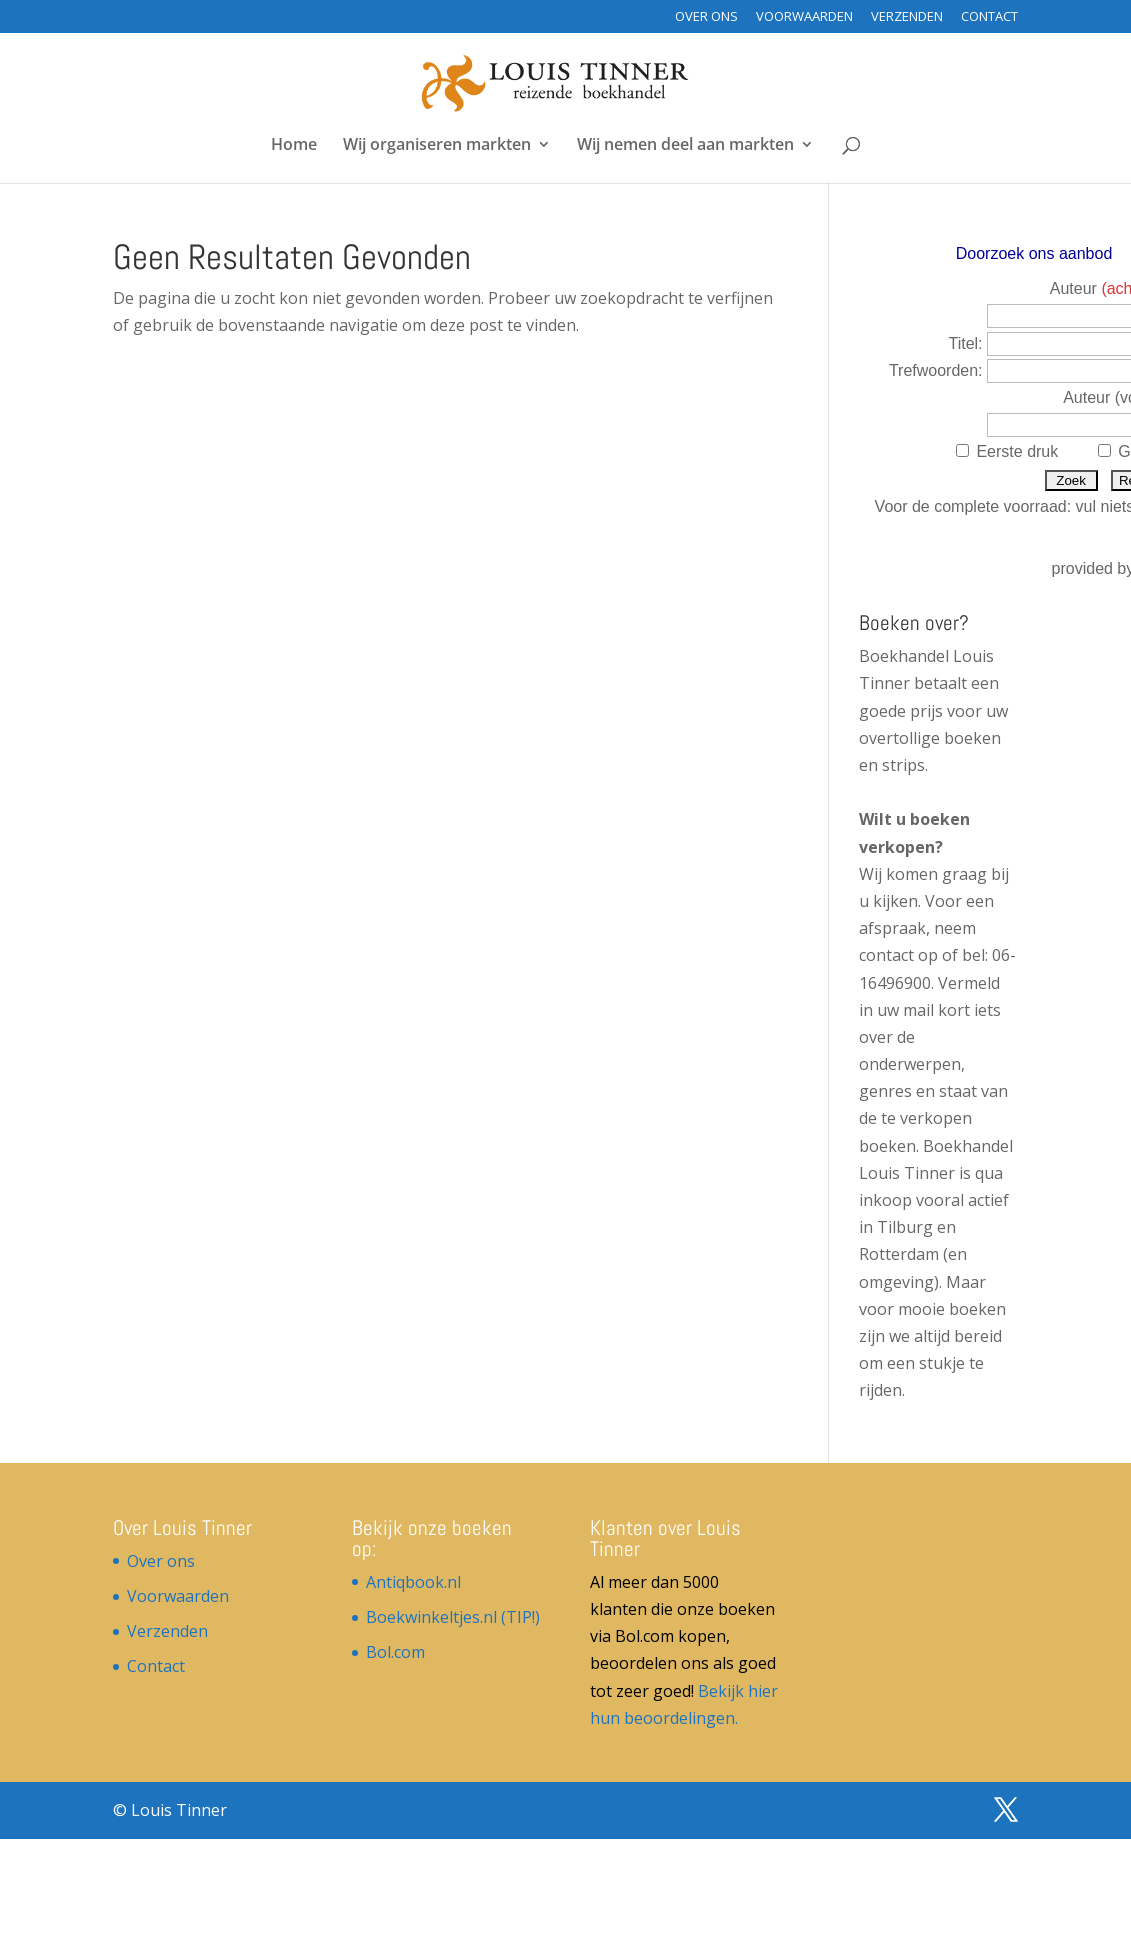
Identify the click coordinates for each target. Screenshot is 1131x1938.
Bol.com (395, 1652)
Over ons (706, 17)
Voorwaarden (804, 17)
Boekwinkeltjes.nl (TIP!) (453, 1617)
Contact (989, 17)
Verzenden (907, 17)
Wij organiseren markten (437, 146)
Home (294, 146)
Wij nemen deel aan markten (685, 146)
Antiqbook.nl (413, 1582)
